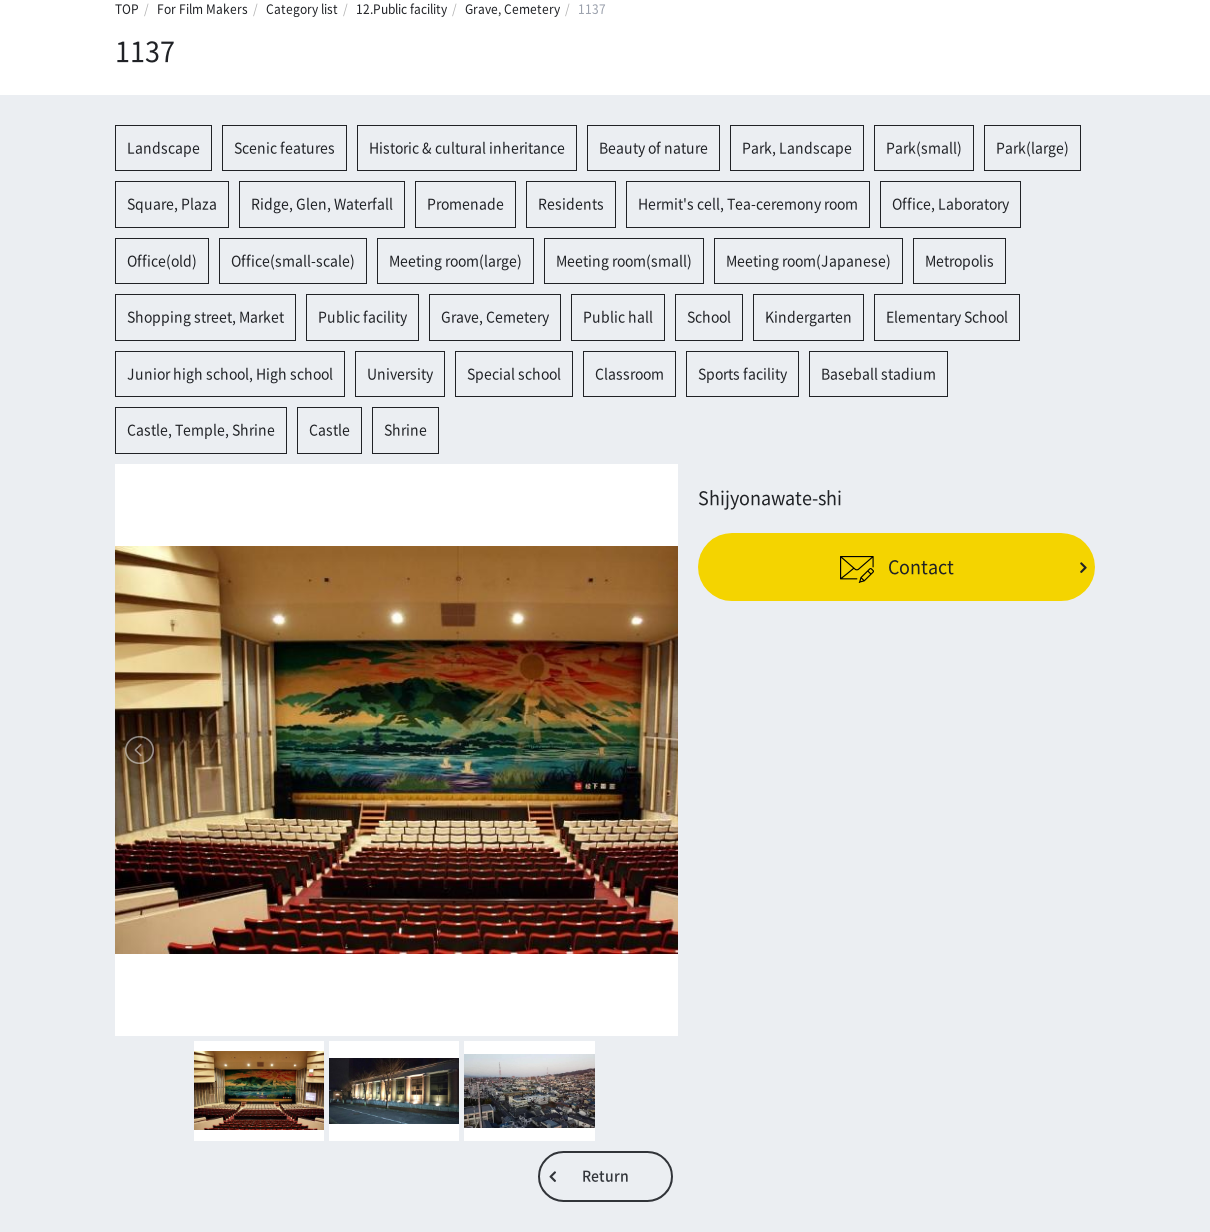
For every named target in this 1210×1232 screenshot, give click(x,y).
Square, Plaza (172, 204)
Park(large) (1032, 148)
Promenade (465, 204)
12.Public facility (401, 9)
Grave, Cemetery (512, 9)
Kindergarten (808, 317)
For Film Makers (202, 9)
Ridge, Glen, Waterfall (322, 204)
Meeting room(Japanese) (808, 261)
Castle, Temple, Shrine (201, 430)
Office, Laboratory (950, 204)
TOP (127, 9)
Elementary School (947, 317)
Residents (571, 204)
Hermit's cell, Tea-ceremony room (748, 204)
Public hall (618, 317)
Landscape (163, 148)
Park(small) (924, 148)
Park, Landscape (797, 148)
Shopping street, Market (205, 317)
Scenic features (284, 148)
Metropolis (959, 261)
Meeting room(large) (455, 261)
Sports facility (742, 374)
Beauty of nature (653, 148)
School (709, 317)
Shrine (405, 430)
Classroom (629, 374)
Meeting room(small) (624, 261)
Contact (896, 567)
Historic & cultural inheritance (467, 148)
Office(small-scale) (293, 261)
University (400, 374)
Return (605, 1176)
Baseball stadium (878, 374)
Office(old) (162, 261)
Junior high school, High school (230, 374)
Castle (329, 430)
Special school (514, 374)
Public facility (362, 317)
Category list (302, 9)
